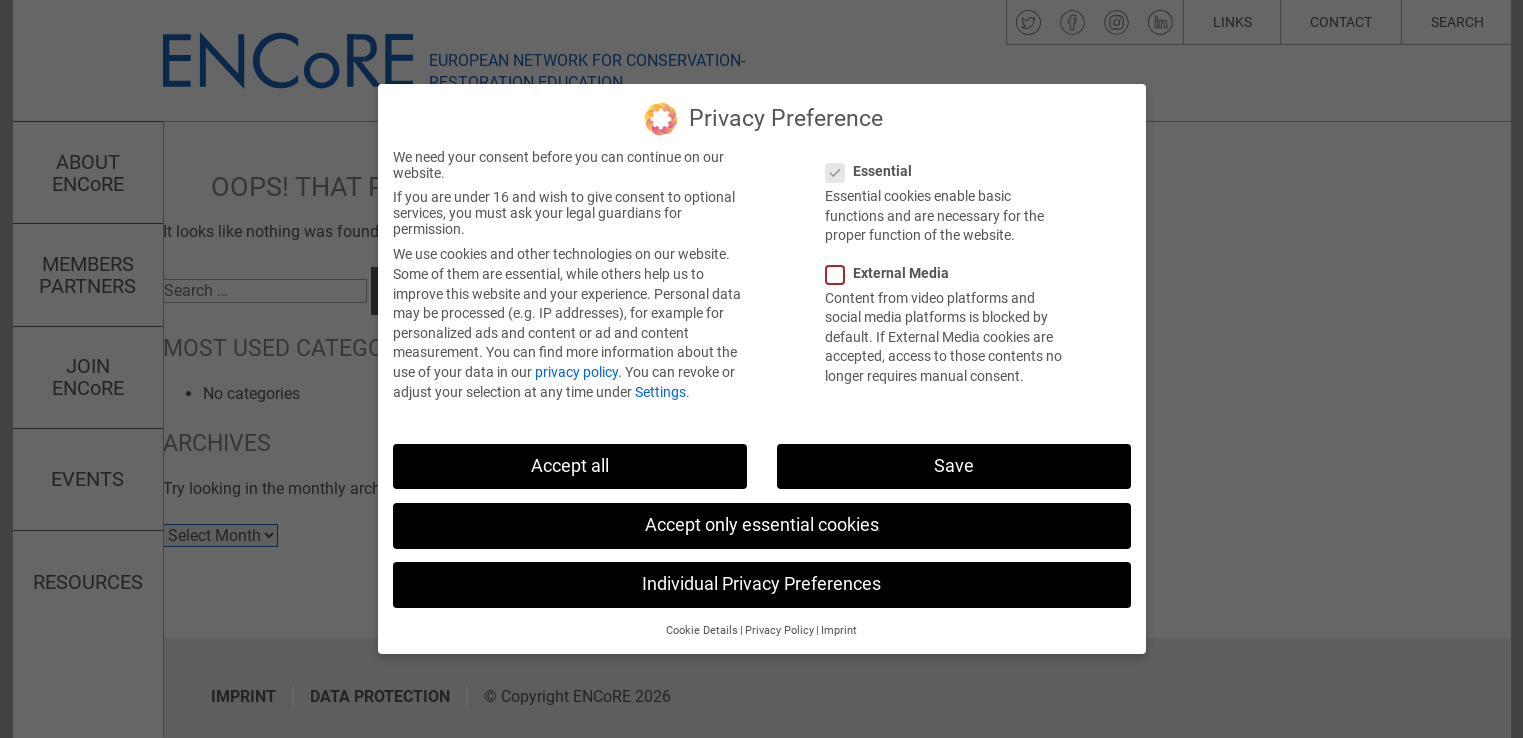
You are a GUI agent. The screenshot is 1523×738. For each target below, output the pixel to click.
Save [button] (954, 449)
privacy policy (576, 355)
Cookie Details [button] (702, 614)
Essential (875, 155)
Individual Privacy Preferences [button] (761, 567)
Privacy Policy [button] (779, 614)
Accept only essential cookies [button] (762, 508)
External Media (893, 256)
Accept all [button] (570, 449)
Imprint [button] (839, 614)
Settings (660, 375)
